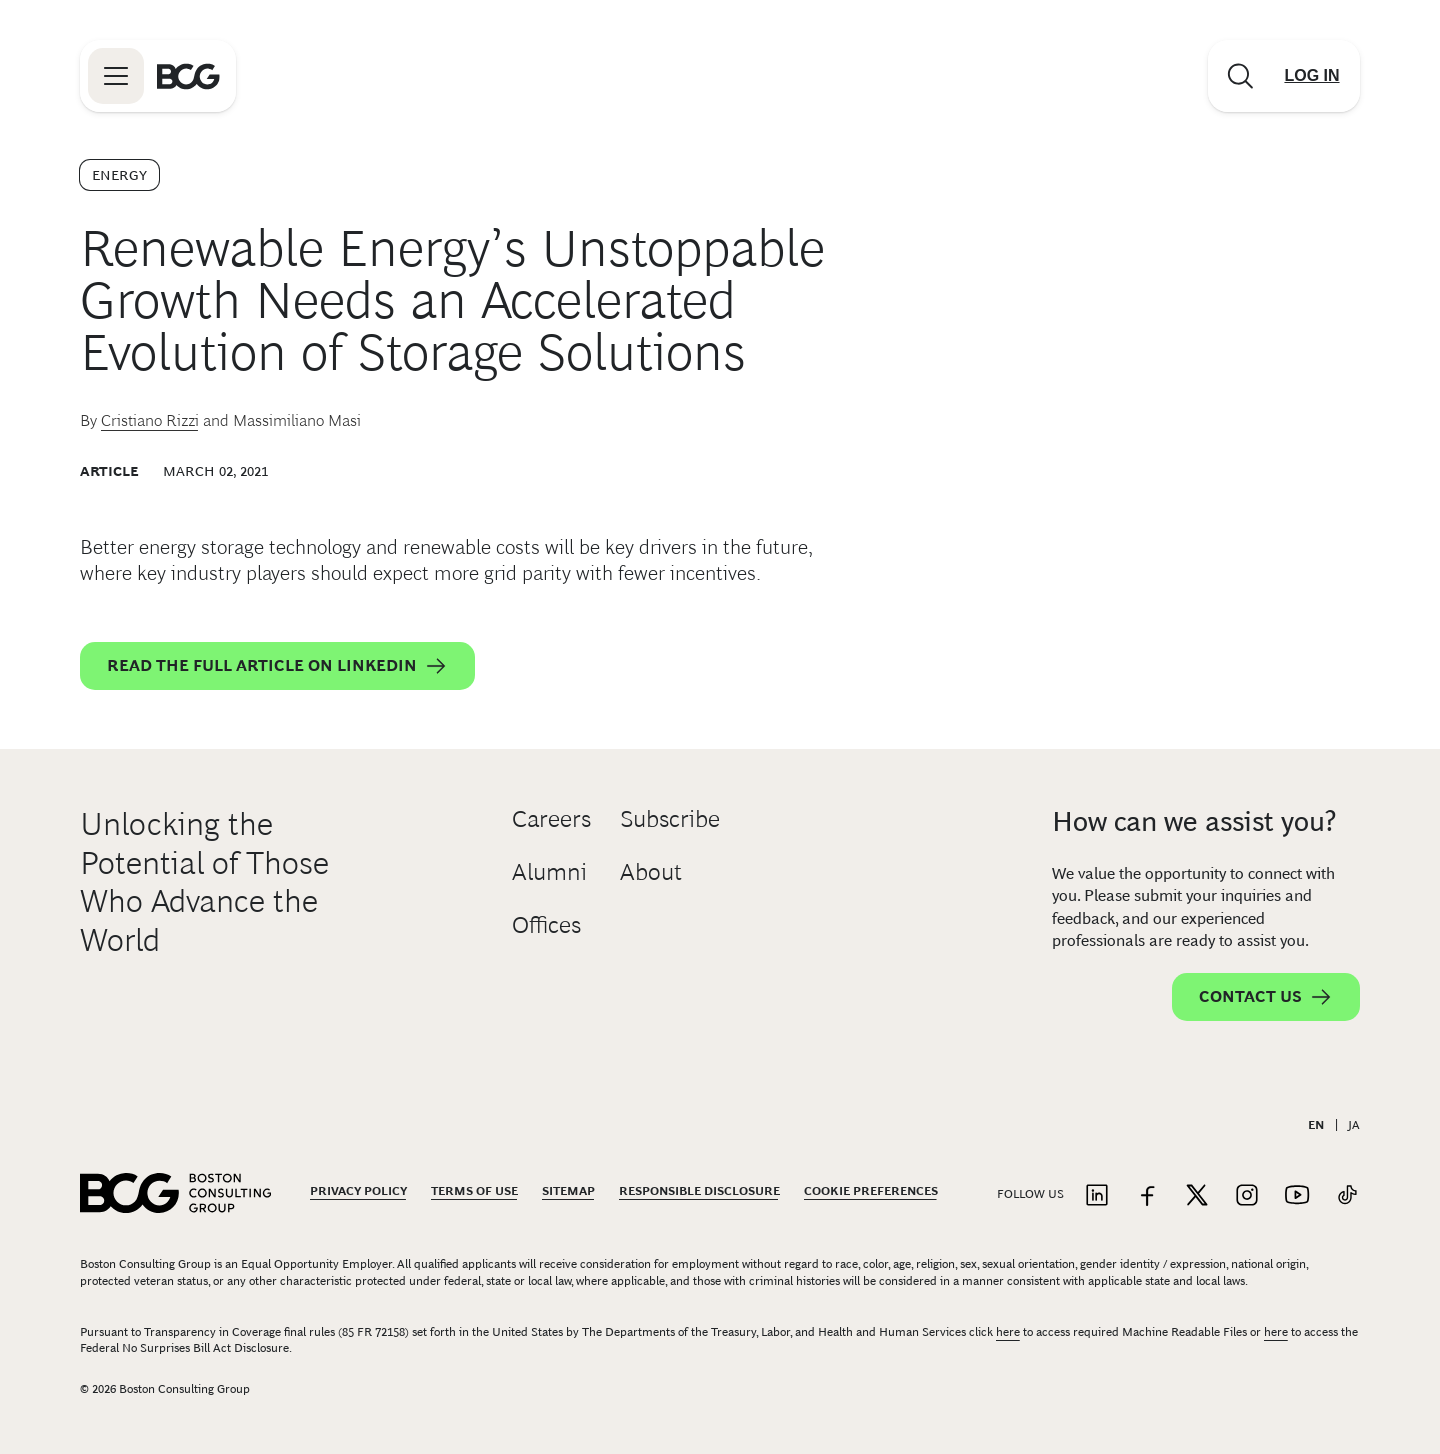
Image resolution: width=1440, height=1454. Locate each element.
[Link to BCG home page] (188, 76)
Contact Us (1266, 997)
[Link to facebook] (1147, 1196)
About (651, 871)
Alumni (549, 871)
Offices (546, 924)
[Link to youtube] (1297, 1196)
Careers (551, 818)
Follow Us (1030, 1194)
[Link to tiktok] (1347, 1196)
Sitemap (568, 1191)
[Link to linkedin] (1097, 1196)
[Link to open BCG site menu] (116, 76)
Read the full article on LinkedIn (277, 666)
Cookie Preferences (871, 1191)
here (1008, 1332)
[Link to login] (1312, 76)
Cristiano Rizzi (150, 420)
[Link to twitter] (1197, 1196)
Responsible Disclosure (699, 1191)
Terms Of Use (474, 1191)
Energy (119, 175)
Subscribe (670, 818)
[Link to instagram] (1247, 1196)
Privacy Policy (358, 1191)
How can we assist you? (1194, 821)
